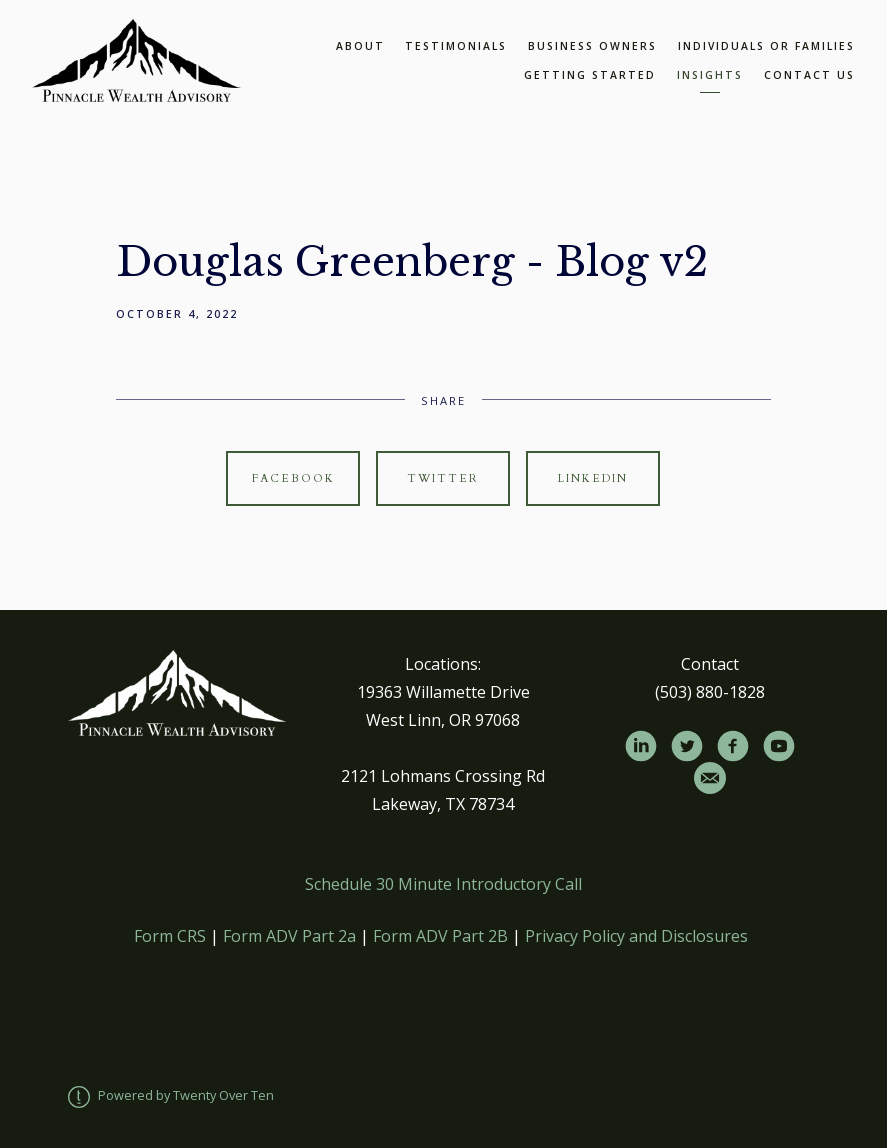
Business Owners (592, 46)
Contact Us (809, 75)
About (360, 46)
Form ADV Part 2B (440, 936)
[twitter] (687, 746)
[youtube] (779, 746)
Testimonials (456, 46)
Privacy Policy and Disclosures (636, 936)
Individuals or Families (766, 46)
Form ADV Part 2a (289, 936)
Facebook (293, 478)
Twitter (443, 478)
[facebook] (733, 746)
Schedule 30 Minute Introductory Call (443, 884)
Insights (710, 75)
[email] (710, 778)
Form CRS (170, 936)
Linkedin (593, 478)
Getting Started (590, 75)
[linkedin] (641, 746)
